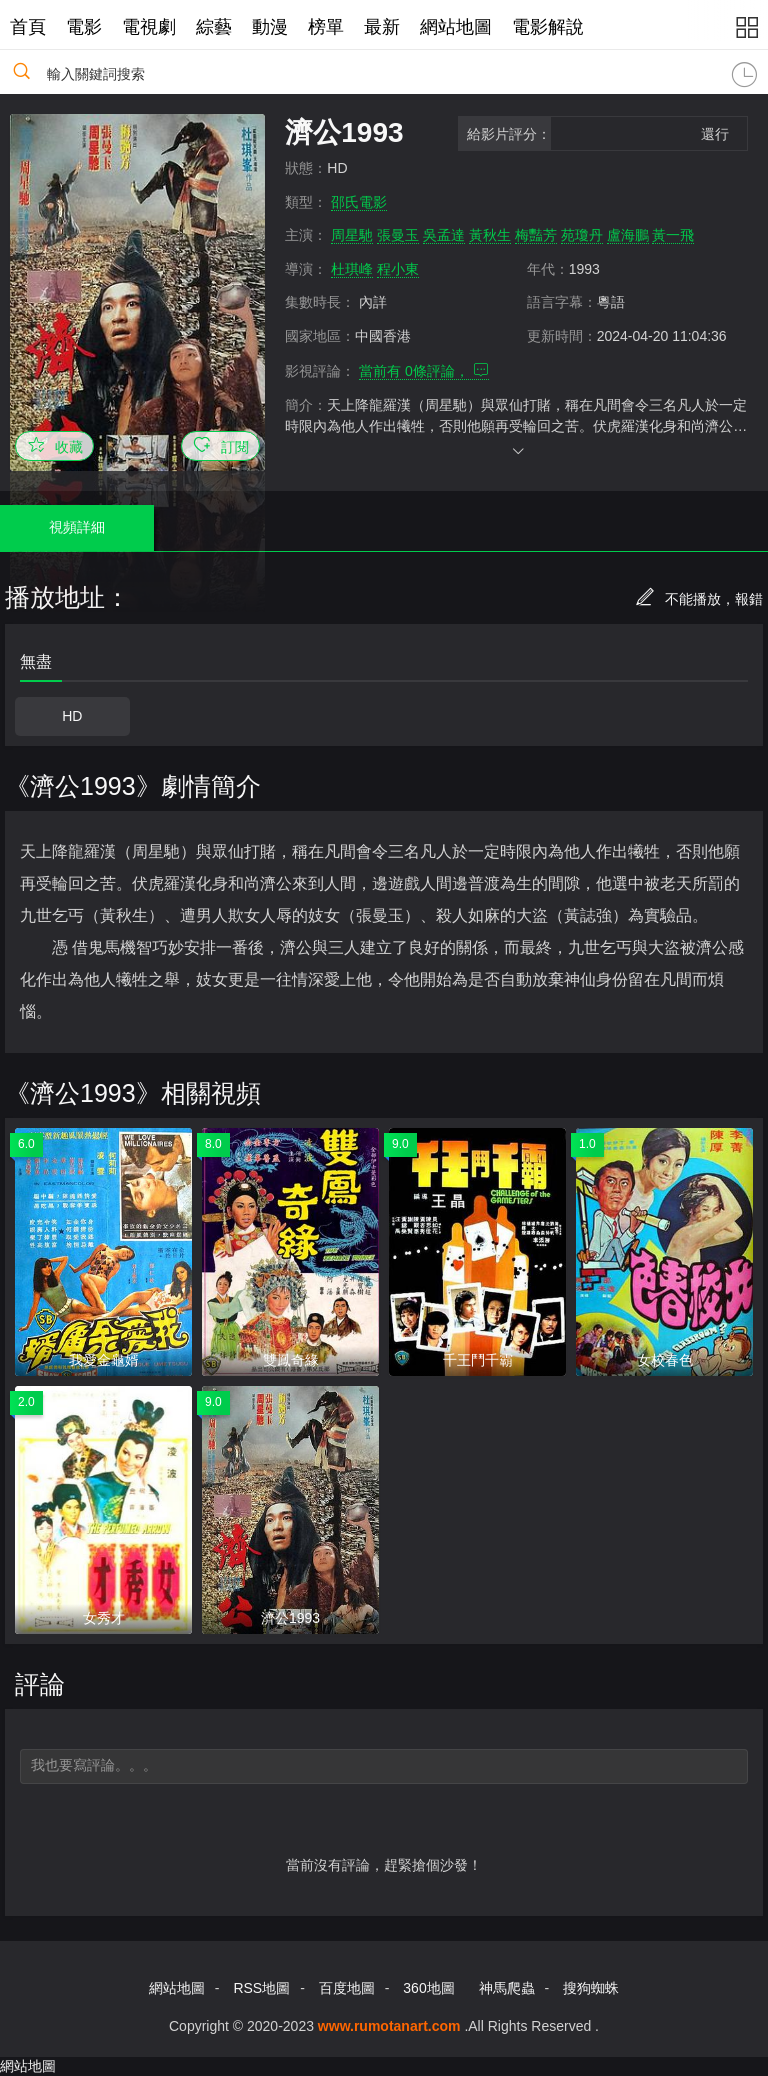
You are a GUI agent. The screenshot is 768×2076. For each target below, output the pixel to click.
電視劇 (149, 27)
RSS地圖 (261, 1988)
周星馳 (352, 235)
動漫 (270, 27)
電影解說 (548, 27)
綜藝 (214, 27)
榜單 (326, 27)
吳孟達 (444, 235)
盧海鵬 (628, 235)
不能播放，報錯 (699, 599)
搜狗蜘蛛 (591, 1988)
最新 (382, 27)
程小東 (398, 269)
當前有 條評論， (424, 371)
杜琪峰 (352, 269)
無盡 (36, 661)
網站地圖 (456, 27)
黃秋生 (490, 235)
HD (72, 716)
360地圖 (428, 1988)
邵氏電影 (359, 202)
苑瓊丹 (582, 235)
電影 (84, 27)
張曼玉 (398, 235)
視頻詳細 (77, 527)
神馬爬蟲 (507, 1988)
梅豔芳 (536, 235)
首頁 (28, 27)
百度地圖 (347, 1988)
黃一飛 (673, 235)
